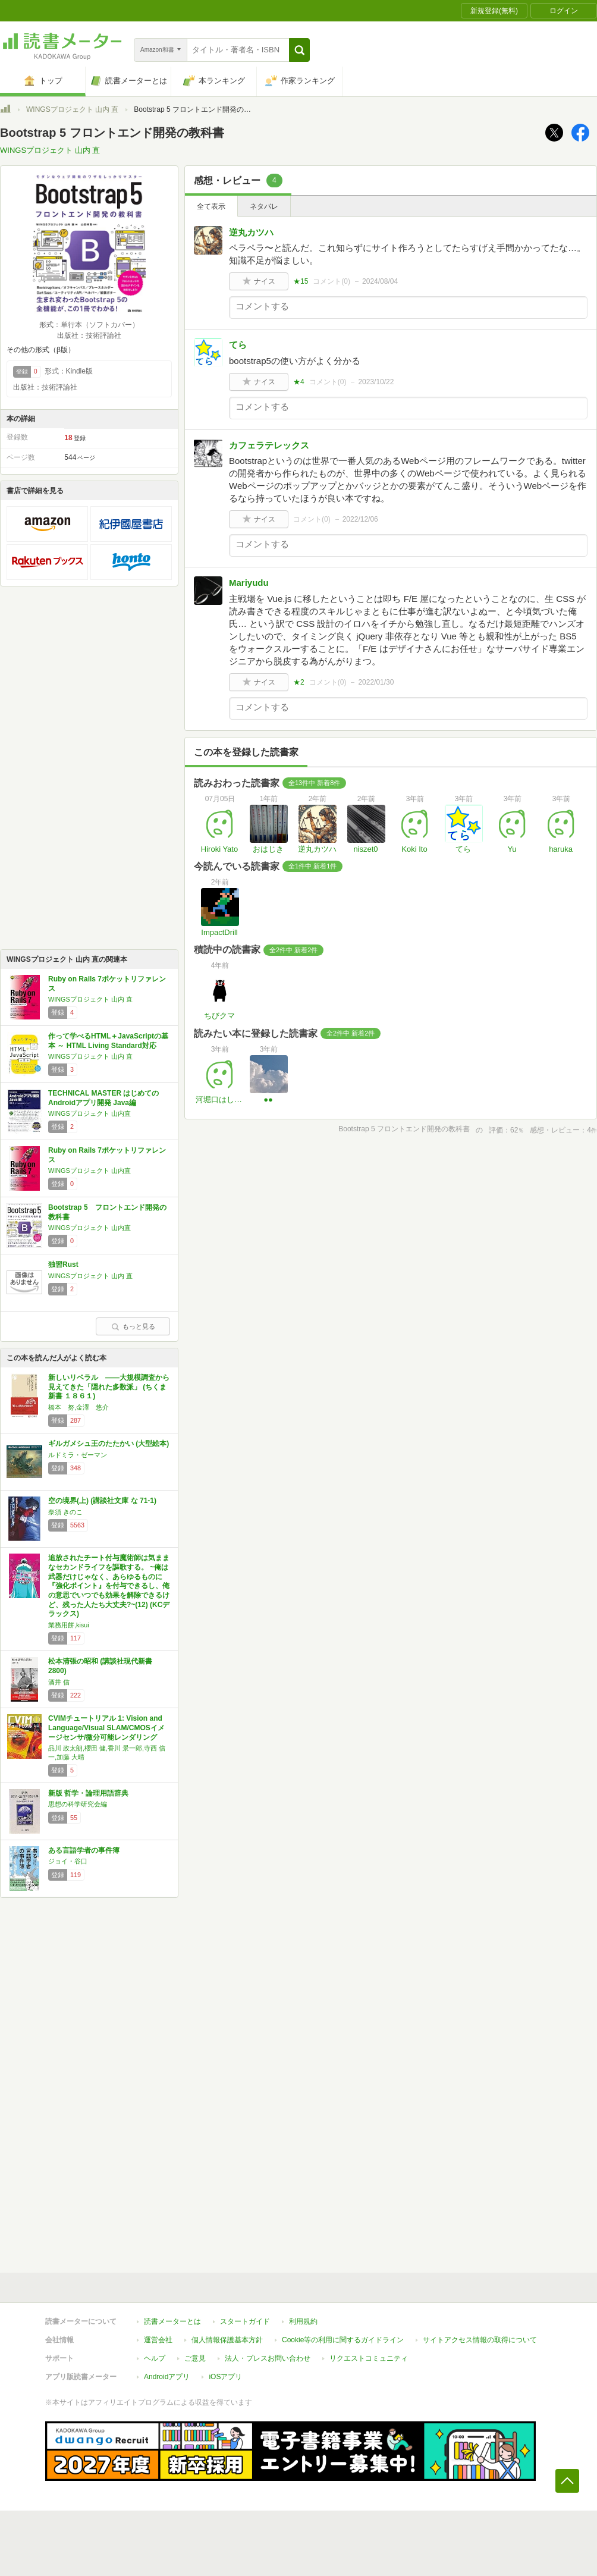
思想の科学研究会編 (77, 1804)
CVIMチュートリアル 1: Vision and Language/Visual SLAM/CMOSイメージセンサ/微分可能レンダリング (106, 1727)
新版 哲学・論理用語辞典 (88, 1793)
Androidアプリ (167, 2376)
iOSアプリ (225, 2376)
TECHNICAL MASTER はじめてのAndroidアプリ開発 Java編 (103, 1098)
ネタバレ (264, 206)
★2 (298, 682)
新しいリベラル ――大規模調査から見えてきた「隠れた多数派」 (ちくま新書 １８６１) (108, 1386)
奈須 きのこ (65, 1512)
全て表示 (211, 206)
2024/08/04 (380, 281)
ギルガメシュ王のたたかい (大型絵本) (108, 1443)
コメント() (331, 281)
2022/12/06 (360, 519)
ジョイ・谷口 (67, 1861)
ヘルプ (154, 2358)
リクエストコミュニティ (368, 2358)
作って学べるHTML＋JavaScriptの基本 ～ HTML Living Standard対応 (108, 1041)
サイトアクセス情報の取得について (480, 2339)
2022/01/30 (376, 682)
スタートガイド (245, 2321)
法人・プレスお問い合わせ (267, 2358)
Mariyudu (249, 583)
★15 (300, 281)
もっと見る (133, 1326)
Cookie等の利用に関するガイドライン (343, 2339)
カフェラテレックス (269, 445)
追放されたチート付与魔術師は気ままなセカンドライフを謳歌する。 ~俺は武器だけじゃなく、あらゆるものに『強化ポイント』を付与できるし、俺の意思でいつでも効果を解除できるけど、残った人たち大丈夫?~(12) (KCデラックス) (108, 1586)
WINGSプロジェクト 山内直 (89, 1113)
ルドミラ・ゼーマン (77, 1454)
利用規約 (303, 2321)
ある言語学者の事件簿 (84, 1850)
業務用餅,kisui (68, 1625)
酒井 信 (59, 1682)
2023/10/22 (376, 381)
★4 (298, 382)
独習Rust (63, 1264)
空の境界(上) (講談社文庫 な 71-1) (102, 1500)
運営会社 (158, 2339)
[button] (299, 50)
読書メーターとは (172, 2321)
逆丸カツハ (251, 232)
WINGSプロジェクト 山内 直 (72, 109)
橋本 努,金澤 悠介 (78, 1407)
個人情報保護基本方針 (227, 2339)
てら (238, 345)
